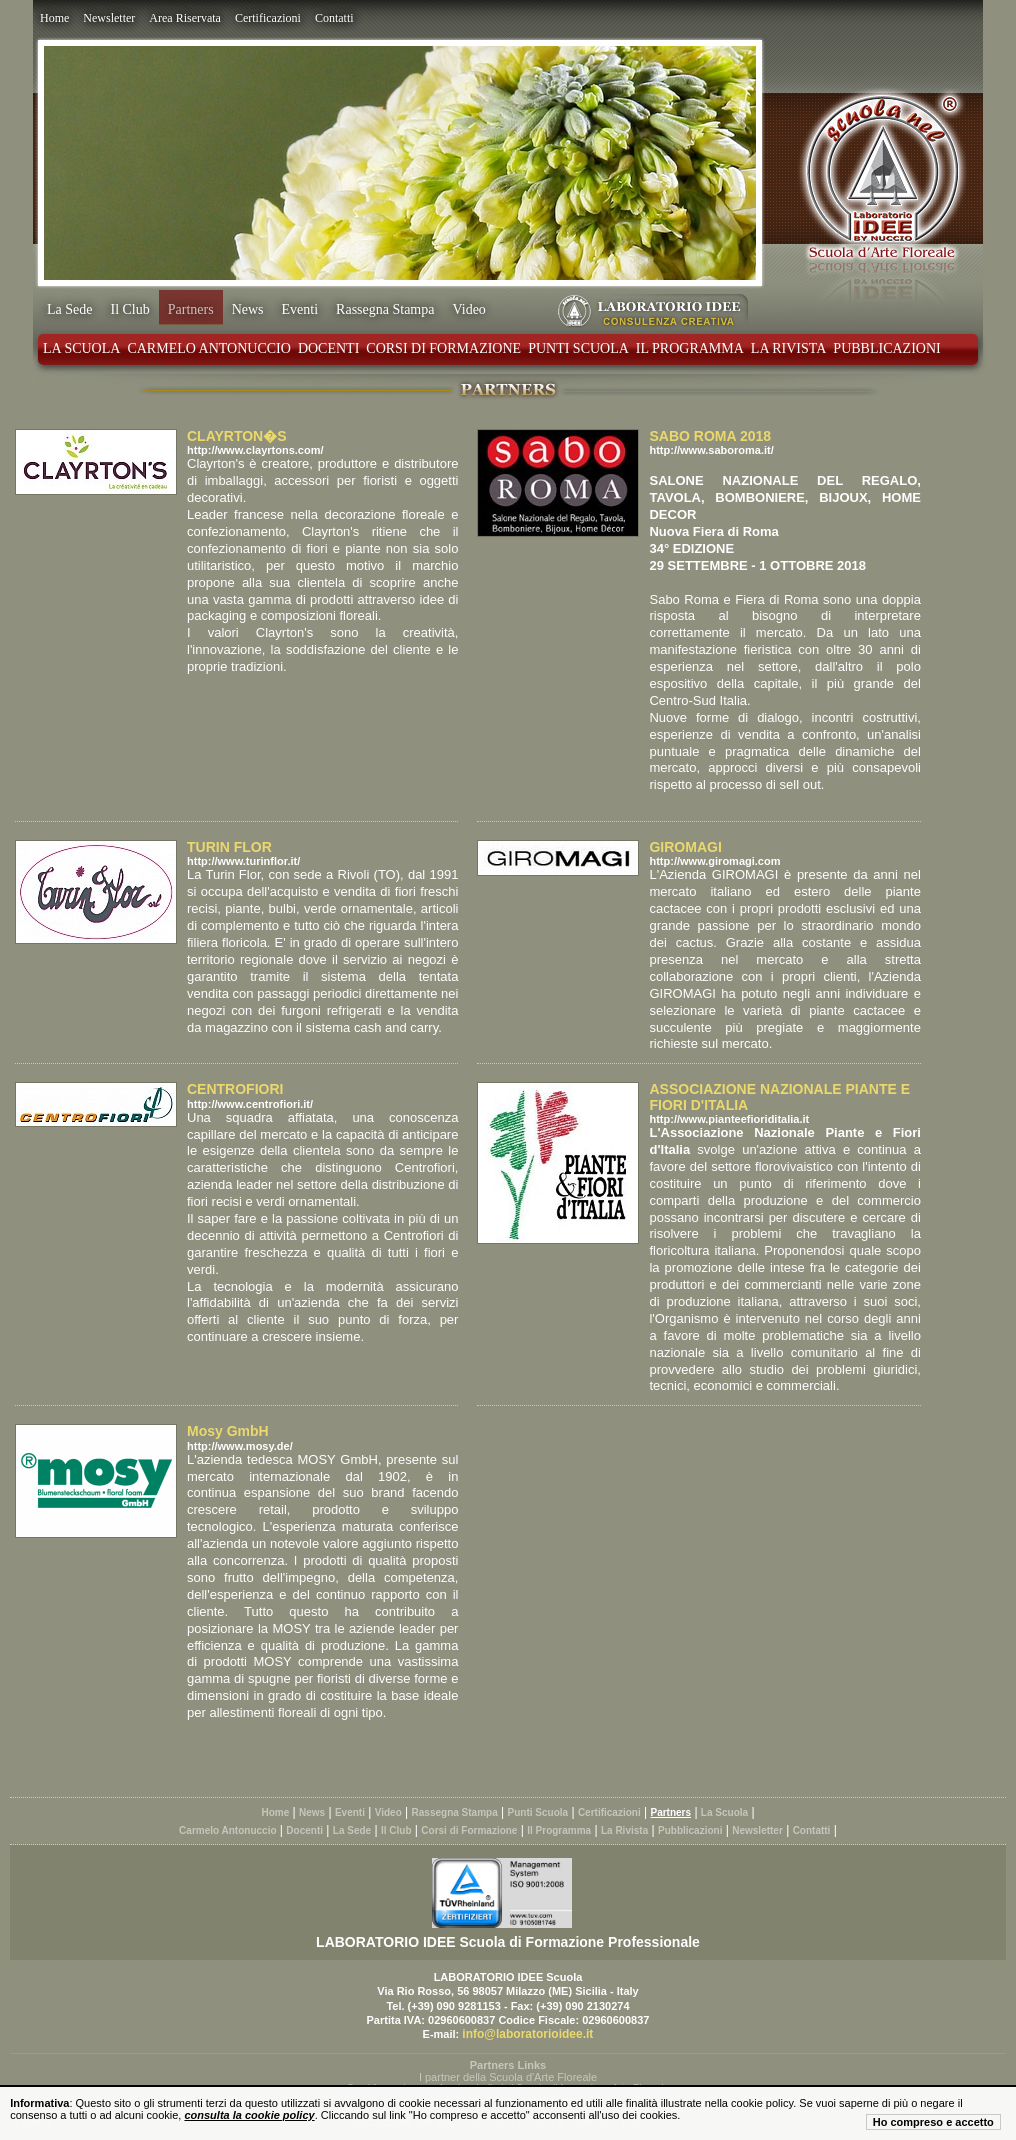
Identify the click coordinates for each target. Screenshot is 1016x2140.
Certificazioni (268, 18)
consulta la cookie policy (249, 2115)
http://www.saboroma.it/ (711, 450)
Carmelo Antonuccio (208, 348)
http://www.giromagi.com (714, 861)
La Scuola (81, 348)
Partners (191, 309)
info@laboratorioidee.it (527, 2034)
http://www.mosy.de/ (240, 1446)
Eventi (300, 309)
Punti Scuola (578, 348)
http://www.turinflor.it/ (243, 861)
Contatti (334, 18)
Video (468, 309)
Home (54, 18)
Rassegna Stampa (385, 309)
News (248, 309)
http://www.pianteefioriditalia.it (729, 1119)
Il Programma (690, 348)
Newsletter (109, 18)
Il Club (129, 309)
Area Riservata (185, 18)
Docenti (328, 348)
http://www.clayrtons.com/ (255, 450)
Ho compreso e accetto (933, 2122)
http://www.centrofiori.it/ (250, 1104)
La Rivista (789, 348)
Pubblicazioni (886, 348)
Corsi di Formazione (443, 348)
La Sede (69, 309)
